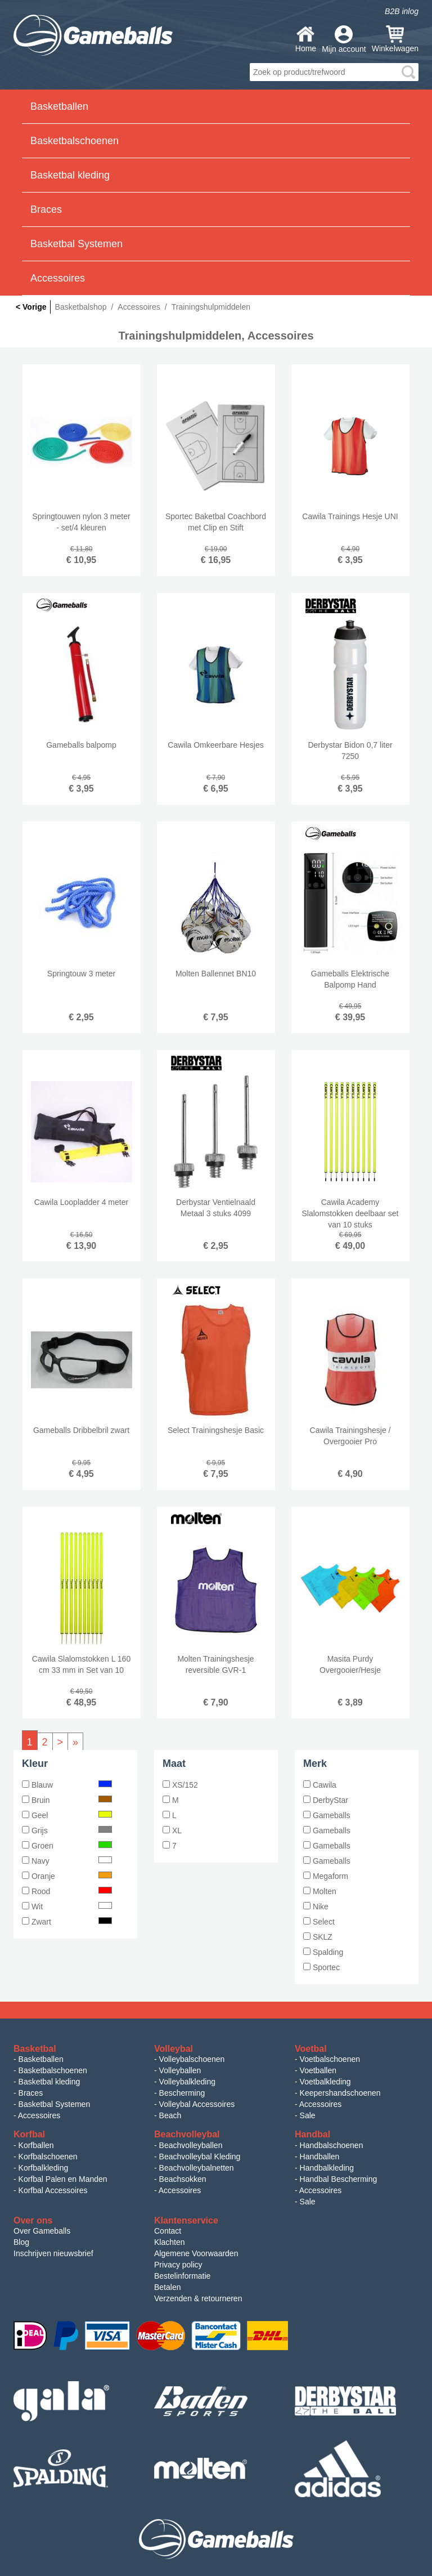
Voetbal (311, 2048)
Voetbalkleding (325, 2081)
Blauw (67, 1784)
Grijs (67, 1830)
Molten (319, 1891)
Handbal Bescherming (338, 2179)
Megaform (325, 1876)
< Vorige (31, 306)
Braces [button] (46, 209)
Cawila (319, 1784)
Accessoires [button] (57, 278)
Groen (67, 1845)
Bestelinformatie (182, 2275)
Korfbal (29, 2134)
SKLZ (317, 1936)
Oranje (67, 1876)
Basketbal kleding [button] (70, 175)
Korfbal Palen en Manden (63, 2179)
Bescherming (182, 2092)
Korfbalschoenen (48, 2156)
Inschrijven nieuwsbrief (53, 2253)
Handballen (320, 2156)
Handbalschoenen (331, 2145)
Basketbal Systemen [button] (76, 243)
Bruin (67, 1800)
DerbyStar (325, 1800)
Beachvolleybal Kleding (200, 2156)
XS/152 (180, 1784)
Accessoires (39, 2115)
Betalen (167, 2287)
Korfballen (36, 2145)
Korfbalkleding (44, 2167)
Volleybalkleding (187, 2081)
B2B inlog (401, 11)
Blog (21, 2242)
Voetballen (318, 2070)
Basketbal (35, 2048)
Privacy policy (178, 2264)
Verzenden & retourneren (198, 2298)
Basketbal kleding (49, 2081)
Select (319, 1921)
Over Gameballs (42, 2230)
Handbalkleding (327, 2167)
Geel (67, 1815)
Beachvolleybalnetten (196, 2167)
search (408, 72)
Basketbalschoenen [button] (74, 140)
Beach (170, 2115)
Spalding (323, 1952)
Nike (315, 1906)
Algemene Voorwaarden (196, 2253)
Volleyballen (180, 2070)
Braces (31, 2092)
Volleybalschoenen (192, 2059)
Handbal (312, 2134)
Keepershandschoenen (340, 2092)
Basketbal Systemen (55, 2104)
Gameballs (326, 1815)
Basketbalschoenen (53, 2070)
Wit (67, 1906)
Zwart (67, 1921)
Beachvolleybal (187, 2134)
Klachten (169, 2242)
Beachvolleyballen (191, 2145)
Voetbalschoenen (330, 2059)
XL (172, 1830)
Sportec (321, 1967)
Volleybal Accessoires (197, 2104)
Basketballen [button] (59, 106)
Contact (167, 2230)
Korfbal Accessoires (53, 2190)
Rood (67, 1891)
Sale (308, 2115)
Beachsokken (182, 2179)
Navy (67, 1860)
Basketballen (41, 2059)
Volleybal (173, 2048)
